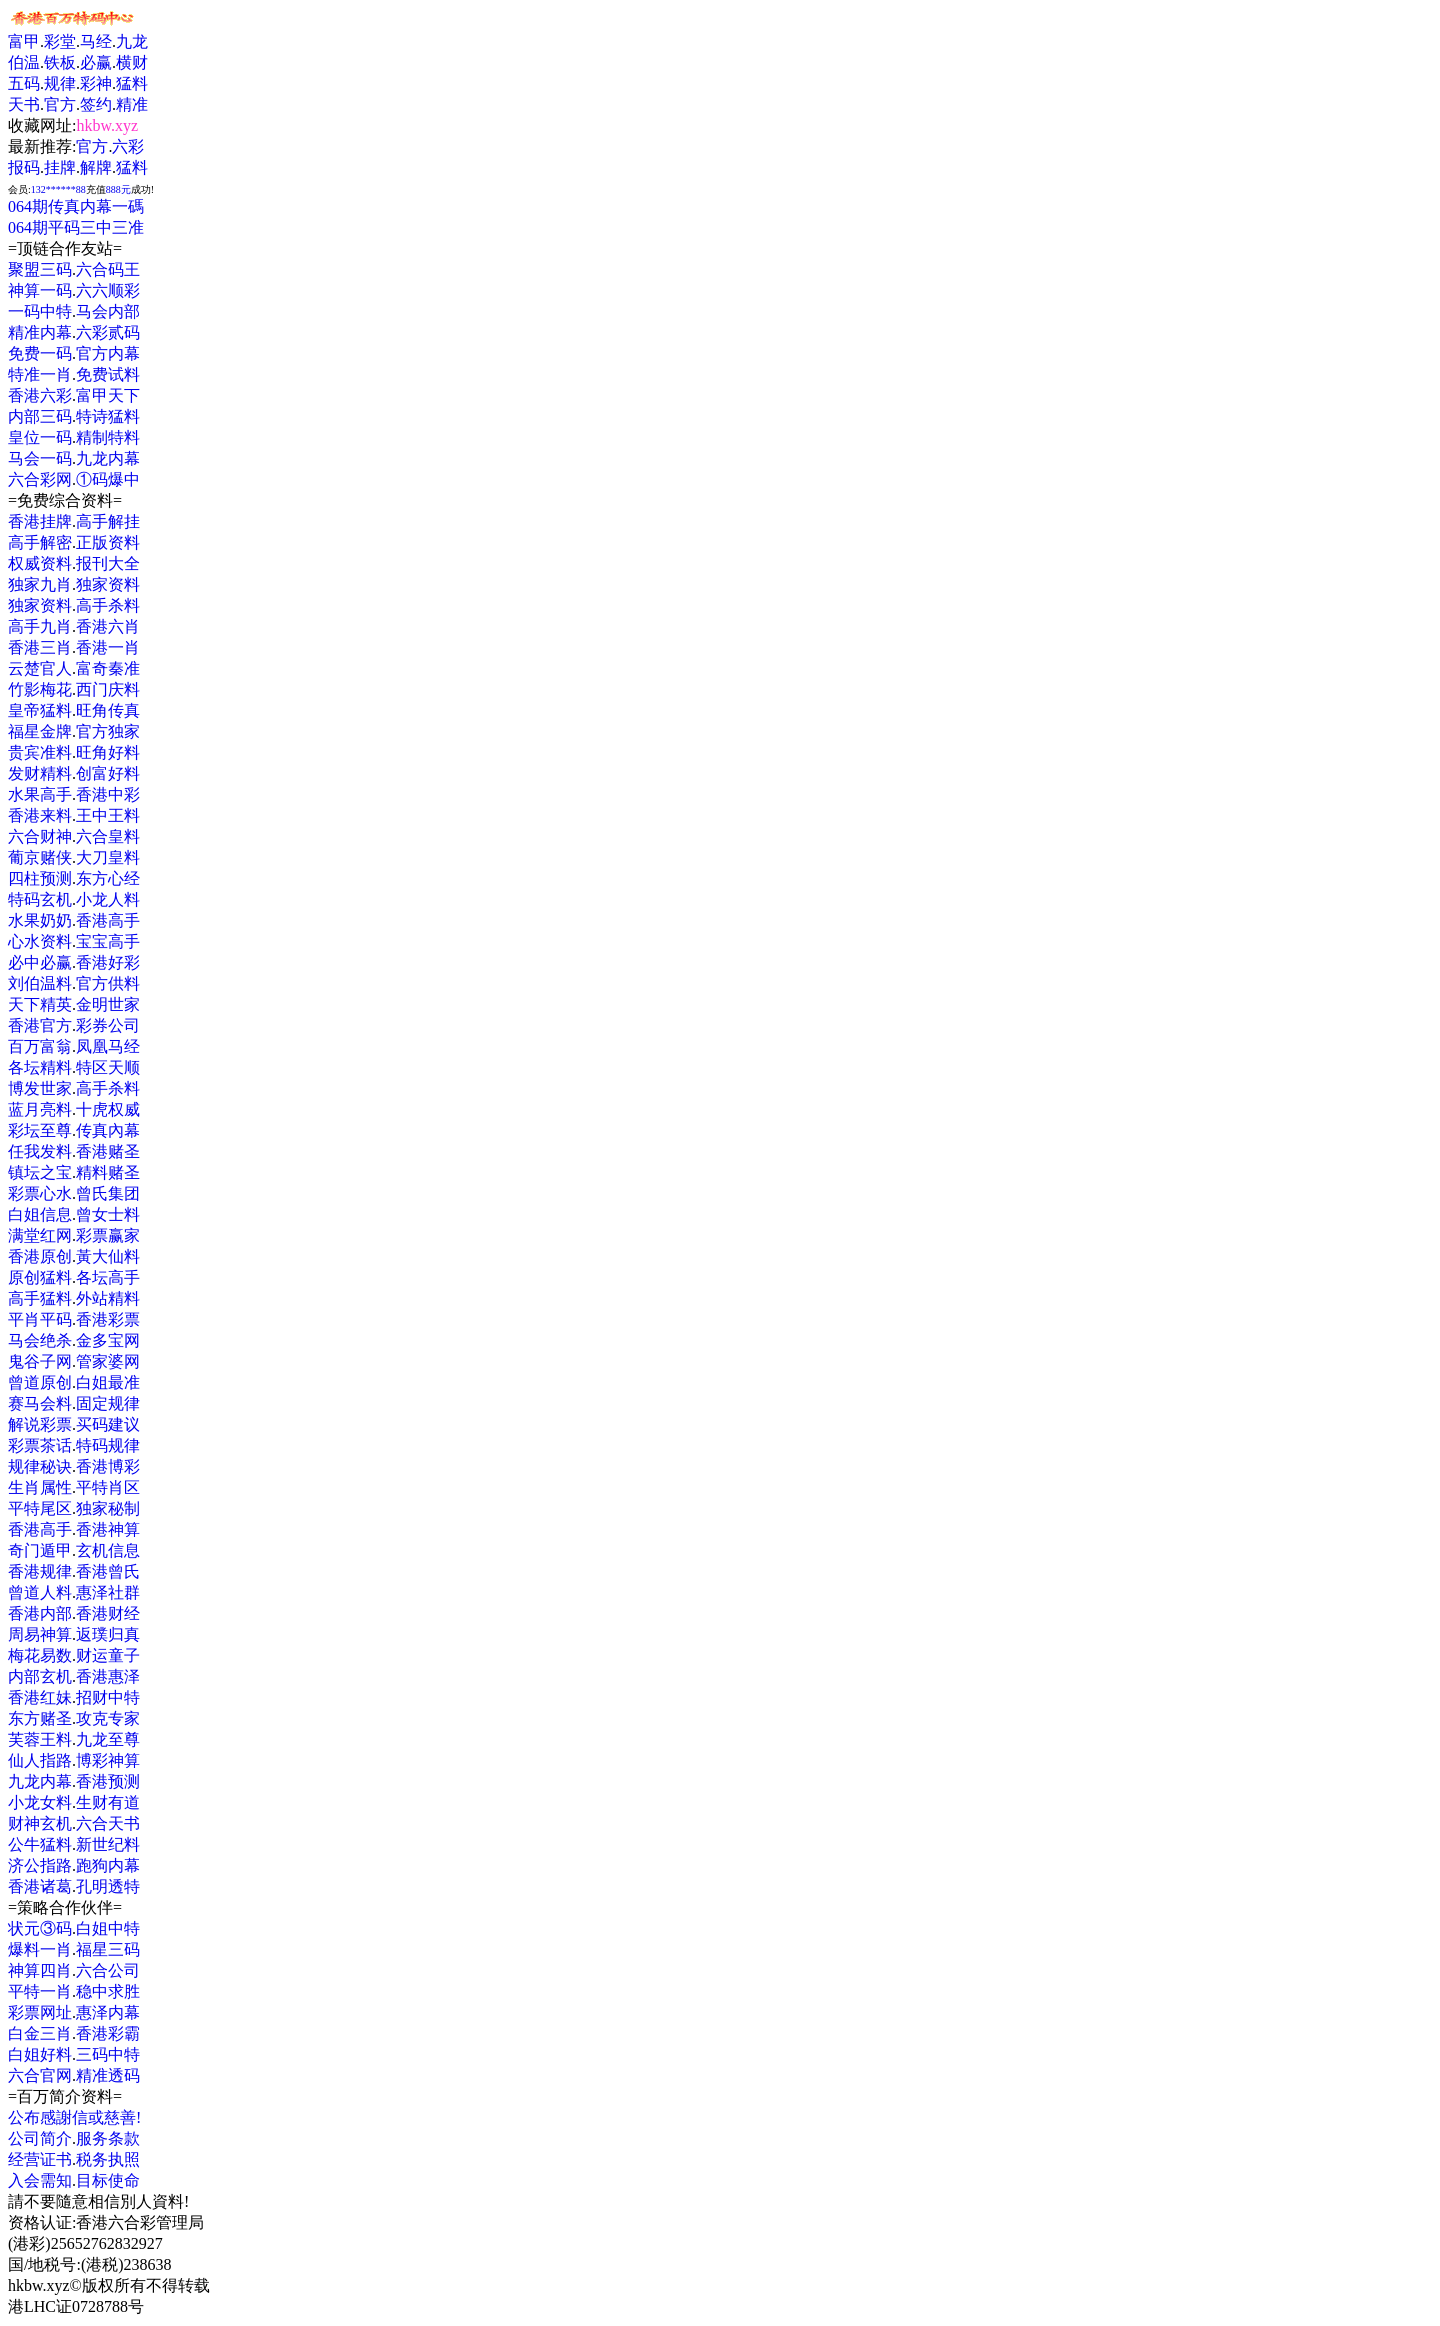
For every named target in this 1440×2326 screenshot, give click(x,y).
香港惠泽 (108, 1676)
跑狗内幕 (108, 1865)
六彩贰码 (108, 332)
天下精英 (40, 1004)
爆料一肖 (40, 1949)
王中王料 (108, 815)
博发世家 (40, 1088)
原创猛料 (40, 1277)
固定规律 (108, 1403)
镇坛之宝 (40, 1172)
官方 (60, 104)
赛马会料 (40, 1403)
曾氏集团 (108, 1193)
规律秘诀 (40, 1466)
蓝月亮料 (40, 1109)
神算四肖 (40, 1970)
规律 (60, 83)
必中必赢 (40, 962)
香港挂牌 (40, 521)
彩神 (96, 83)
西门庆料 (108, 689)
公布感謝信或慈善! (74, 2117)
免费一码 (40, 353)
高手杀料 (108, 605)
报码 (24, 167)
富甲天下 (108, 395)
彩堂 (60, 41)
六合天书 (108, 1823)
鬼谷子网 (40, 1361)
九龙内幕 (108, 458)
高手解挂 (108, 521)
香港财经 (108, 1613)
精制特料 (108, 437)
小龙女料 (40, 1802)
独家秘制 (108, 1508)
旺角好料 (108, 752)
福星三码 (108, 1949)
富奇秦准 (108, 668)
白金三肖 (40, 2033)
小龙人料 (108, 899)
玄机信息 (108, 1550)
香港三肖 (40, 647)
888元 (118, 189)
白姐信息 (40, 1214)
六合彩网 (40, 479)
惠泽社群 (108, 1592)
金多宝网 (108, 1340)
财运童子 (108, 1655)
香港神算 (108, 1529)
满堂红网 (40, 1235)
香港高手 (108, 920)
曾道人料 (40, 1592)
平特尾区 (40, 1508)
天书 (24, 104)
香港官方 (40, 1025)
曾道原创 (40, 1382)
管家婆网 (108, 1361)
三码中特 (108, 2054)
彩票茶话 (40, 1445)
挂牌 (60, 167)
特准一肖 (40, 374)
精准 (132, 104)
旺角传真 (108, 710)
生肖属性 (40, 1487)
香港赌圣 (108, 1151)
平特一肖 (40, 1991)
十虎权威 (108, 1109)
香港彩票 (108, 1319)
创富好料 (108, 773)
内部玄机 (40, 1676)
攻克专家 (108, 1718)
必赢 (96, 62)
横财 (132, 62)
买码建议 (108, 1424)
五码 (24, 83)
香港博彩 (108, 1466)
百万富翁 (40, 1046)
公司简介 (40, 2138)
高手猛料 (40, 1298)
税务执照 (108, 2159)
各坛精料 (40, 1067)
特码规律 (108, 1445)
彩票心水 (40, 1193)
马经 (96, 41)
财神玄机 (40, 1823)
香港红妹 (40, 1697)
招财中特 (108, 1697)
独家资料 (108, 584)
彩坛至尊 (40, 1130)
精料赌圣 (108, 1172)
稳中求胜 (108, 1991)
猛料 (132, 83)
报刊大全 (108, 563)
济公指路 (40, 1865)
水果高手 (40, 794)
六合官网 (40, 2075)
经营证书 (40, 2159)
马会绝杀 (40, 1340)
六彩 (128, 146)
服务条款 (108, 2138)
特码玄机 (40, 899)
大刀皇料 (108, 857)
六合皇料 (108, 836)
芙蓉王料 (40, 1739)
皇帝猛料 (40, 710)
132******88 (58, 189)
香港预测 (108, 1781)
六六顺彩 (108, 290)
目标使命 (108, 2180)
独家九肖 (40, 584)
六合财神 (40, 836)
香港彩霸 (108, 2033)
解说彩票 (40, 1424)
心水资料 (40, 941)
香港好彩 (108, 962)
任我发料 (40, 1151)
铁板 (60, 62)
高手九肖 (40, 626)
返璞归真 (108, 1634)
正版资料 (108, 542)
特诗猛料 (108, 416)
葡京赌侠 (40, 857)
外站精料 (108, 1298)
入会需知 (40, 2180)
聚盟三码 (40, 269)
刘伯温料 (40, 983)
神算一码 (40, 290)
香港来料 (40, 815)
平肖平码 (40, 1319)
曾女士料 (108, 1214)
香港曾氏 (108, 1571)
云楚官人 (40, 668)
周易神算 (40, 1634)
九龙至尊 (108, 1739)
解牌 (96, 167)
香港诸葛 (40, 1886)
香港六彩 (40, 395)
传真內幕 (108, 1130)
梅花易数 (40, 1655)
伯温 (24, 62)
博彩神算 (108, 1760)
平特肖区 (108, 1487)
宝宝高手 (108, 941)
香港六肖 (108, 626)
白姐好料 (40, 2054)
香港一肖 (108, 647)
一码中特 (40, 311)
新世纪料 (108, 1844)
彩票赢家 (108, 1235)
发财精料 (40, 773)
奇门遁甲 (40, 1550)
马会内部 (108, 311)
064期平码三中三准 (76, 227)
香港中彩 (108, 794)
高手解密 (40, 542)
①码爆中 (108, 479)
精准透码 (108, 2075)
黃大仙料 (108, 1256)
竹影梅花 (40, 689)
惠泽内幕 (108, 2012)
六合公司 (108, 1970)
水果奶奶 (40, 920)
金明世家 (108, 1004)
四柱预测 (40, 878)
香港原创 (40, 1256)
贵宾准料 (40, 752)
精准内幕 (40, 332)
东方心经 (108, 878)
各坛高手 (108, 1277)
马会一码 (40, 458)
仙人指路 (40, 1760)
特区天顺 (108, 1067)
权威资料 (40, 563)
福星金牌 (40, 731)
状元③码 (40, 1928)
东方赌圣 (40, 1718)
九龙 (132, 41)
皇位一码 (40, 437)
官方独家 (108, 731)
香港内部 (40, 1613)
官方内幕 (108, 353)
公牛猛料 (40, 1844)
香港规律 (40, 1571)
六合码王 (108, 269)
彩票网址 (40, 2012)
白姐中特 (108, 1928)
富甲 (24, 41)
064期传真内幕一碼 (76, 206)
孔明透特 (108, 1886)
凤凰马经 (108, 1046)
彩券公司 (108, 1025)
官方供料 (108, 983)
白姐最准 (108, 1382)
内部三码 (40, 416)
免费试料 (108, 374)
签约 (96, 104)
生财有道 (108, 1802)
